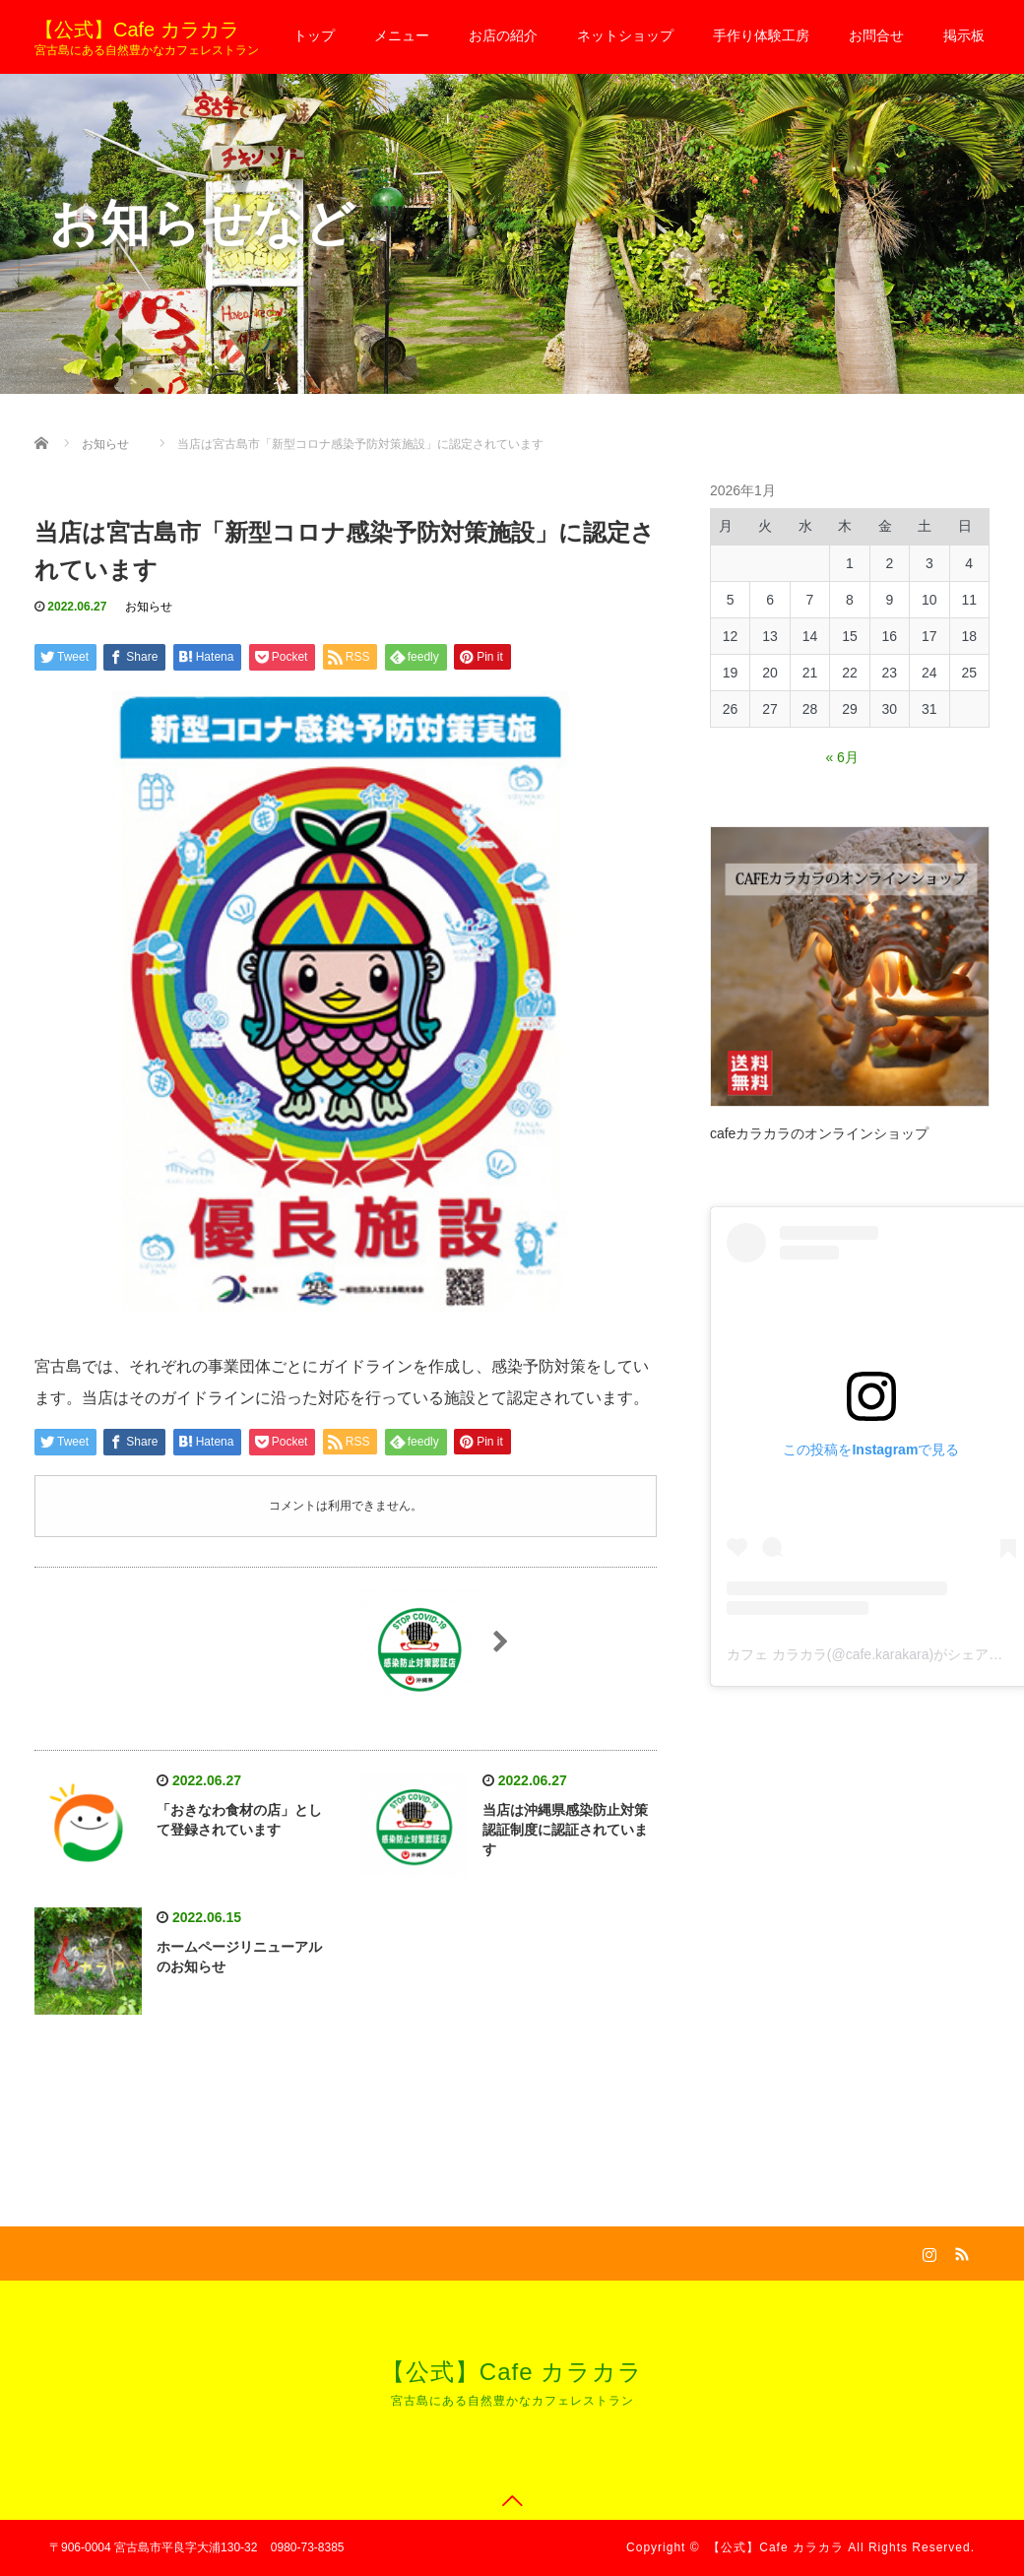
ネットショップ (625, 35)
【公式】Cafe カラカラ (136, 29)
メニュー (401, 35)
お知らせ (148, 606)
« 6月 (841, 757)
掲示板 (964, 35)
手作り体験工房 (761, 35)
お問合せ (876, 35)
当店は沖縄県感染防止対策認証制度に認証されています (565, 1829)
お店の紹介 (503, 35)
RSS (960, 2251)
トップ (314, 35)
